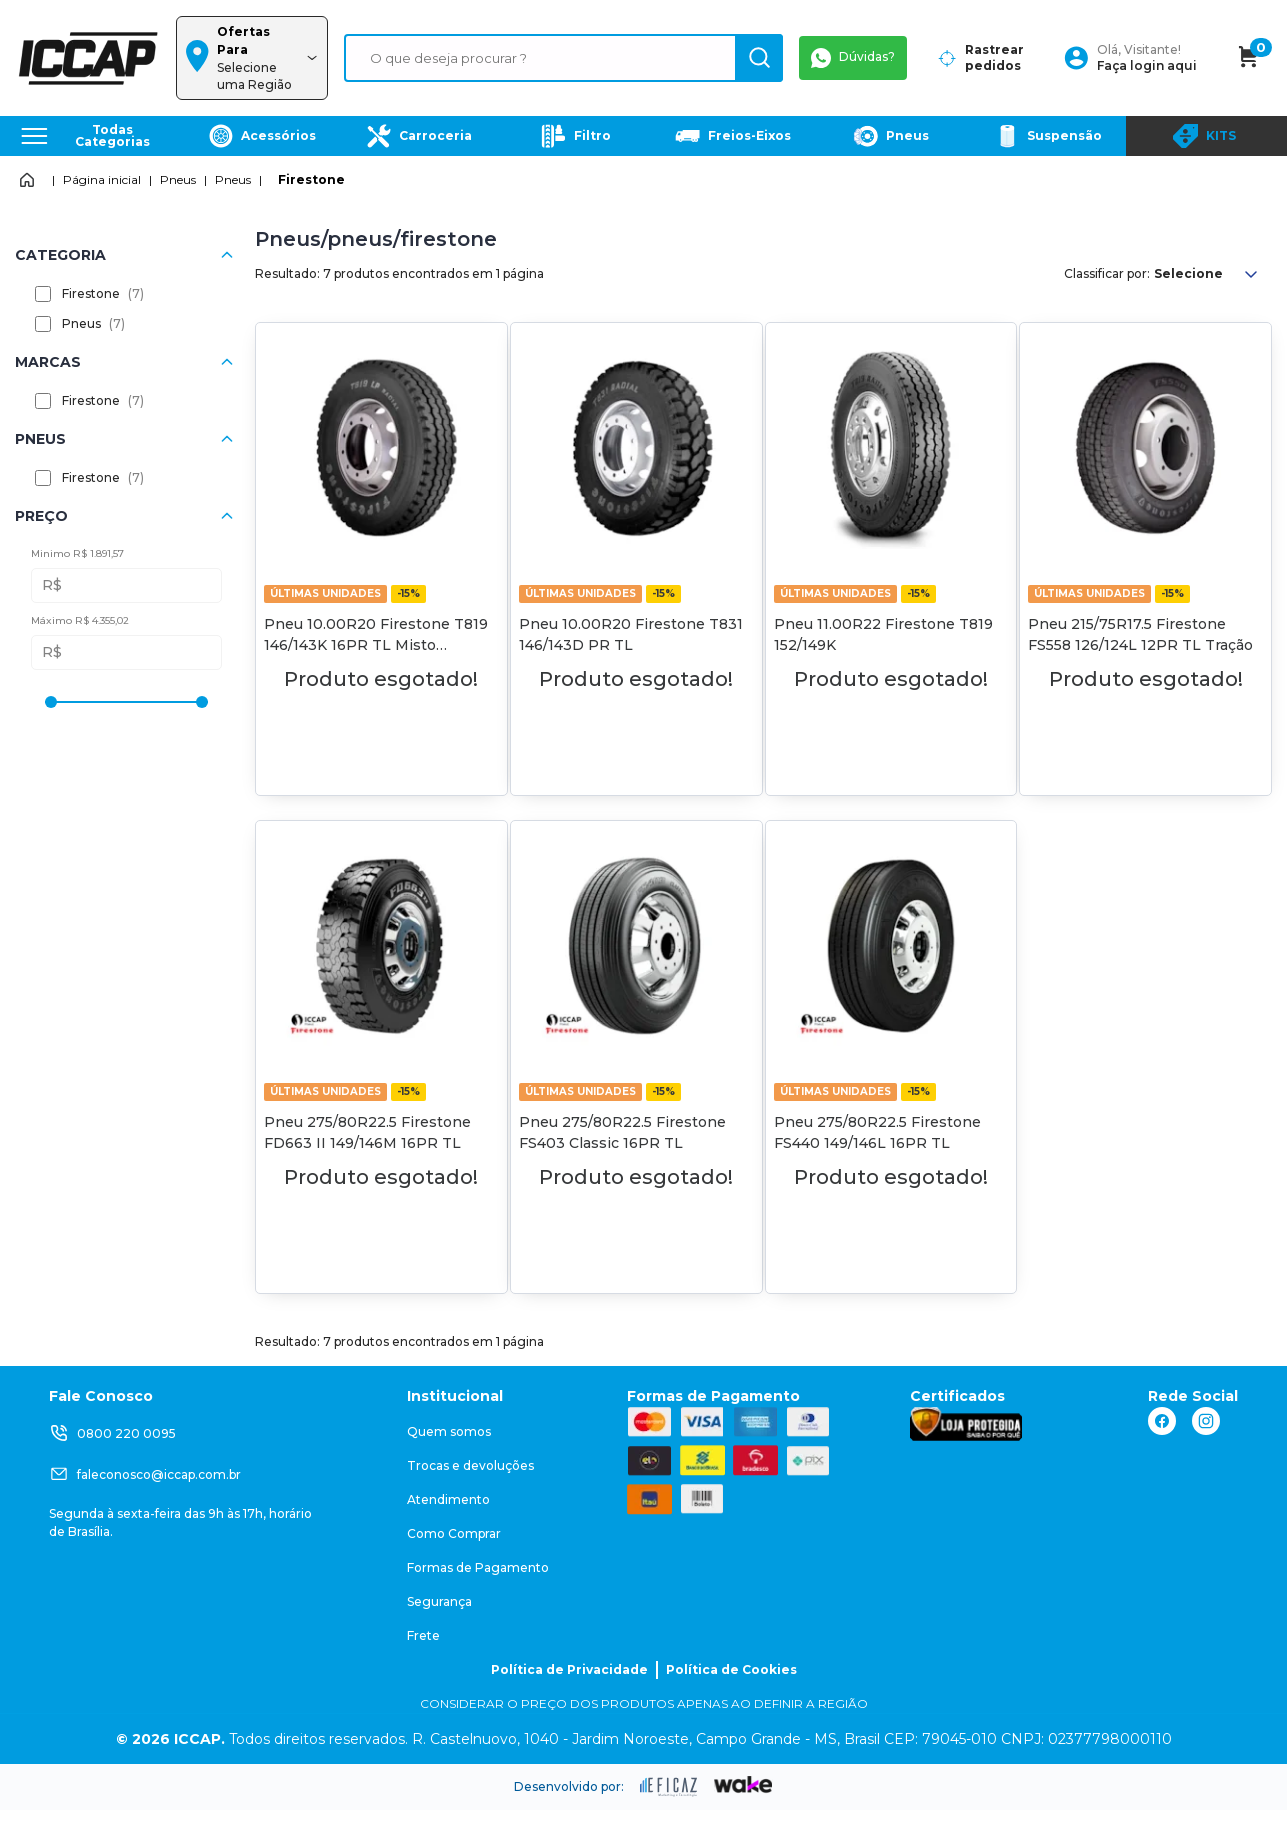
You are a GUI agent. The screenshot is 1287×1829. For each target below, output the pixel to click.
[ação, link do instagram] (1206, 1421)
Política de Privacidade (569, 1669)
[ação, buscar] (759, 58)
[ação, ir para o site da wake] (743, 1785)
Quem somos (449, 1431)
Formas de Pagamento (478, 1567)
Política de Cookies (731, 1669)
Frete (423, 1635)
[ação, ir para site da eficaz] (669, 1787)
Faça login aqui (1147, 65)
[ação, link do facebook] (1162, 1421)
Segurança (439, 1601)
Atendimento (448, 1499)
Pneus (178, 179)
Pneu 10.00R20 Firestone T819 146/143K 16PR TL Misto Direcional (376, 645)
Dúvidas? (853, 58)
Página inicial (102, 179)
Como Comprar (454, 1533)
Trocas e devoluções (470, 1465)
